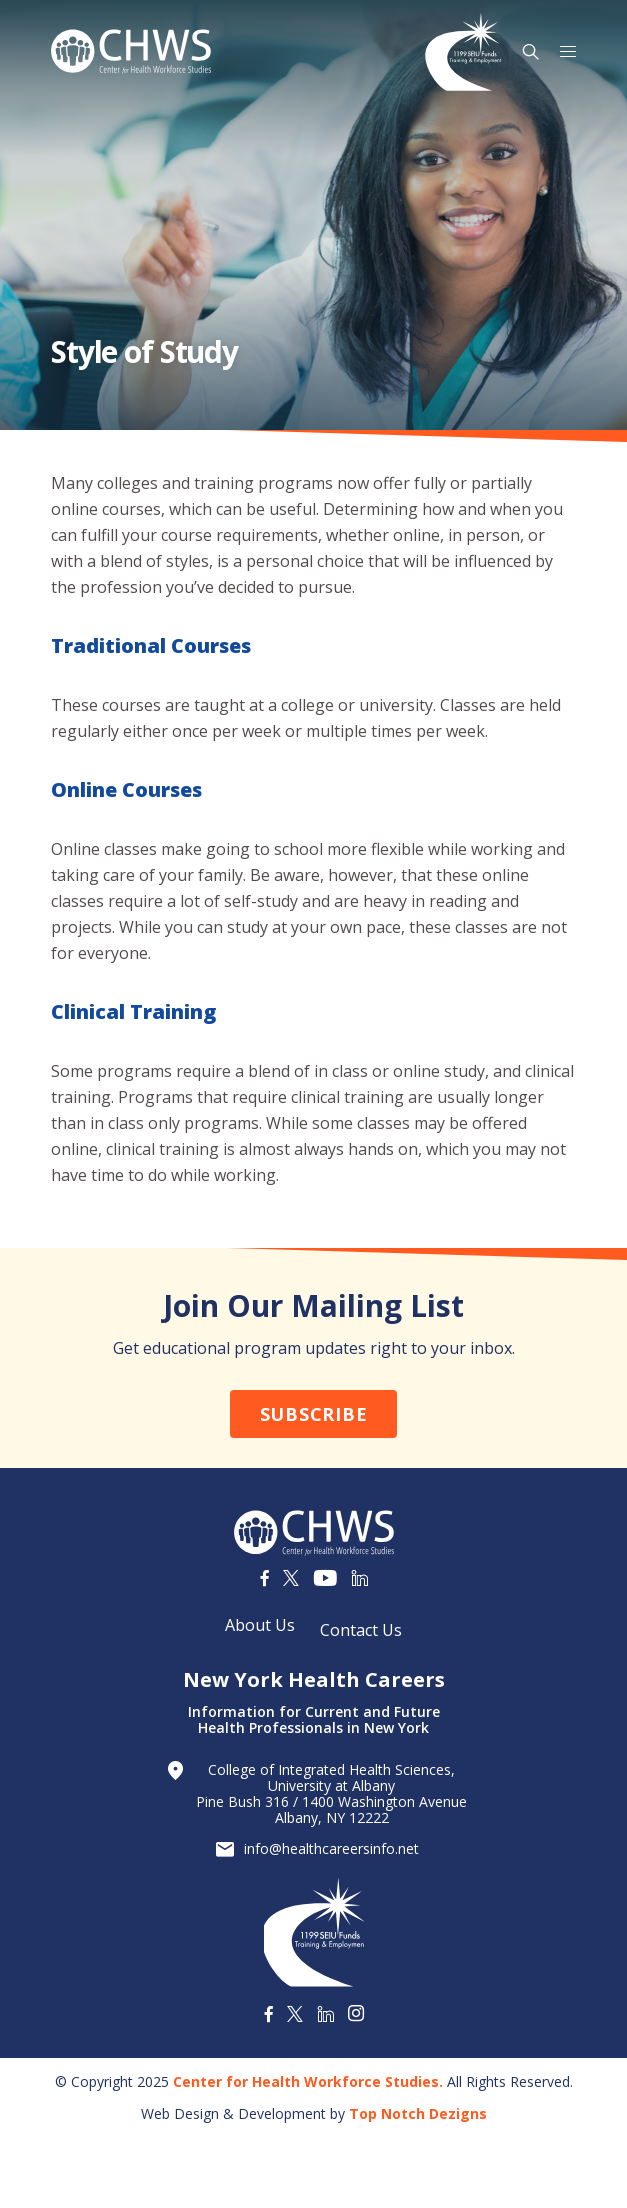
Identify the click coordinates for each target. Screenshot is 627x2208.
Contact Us (361, 1630)
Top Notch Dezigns (418, 2113)
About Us (260, 1625)
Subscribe (313, 1414)
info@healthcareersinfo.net (331, 1849)
